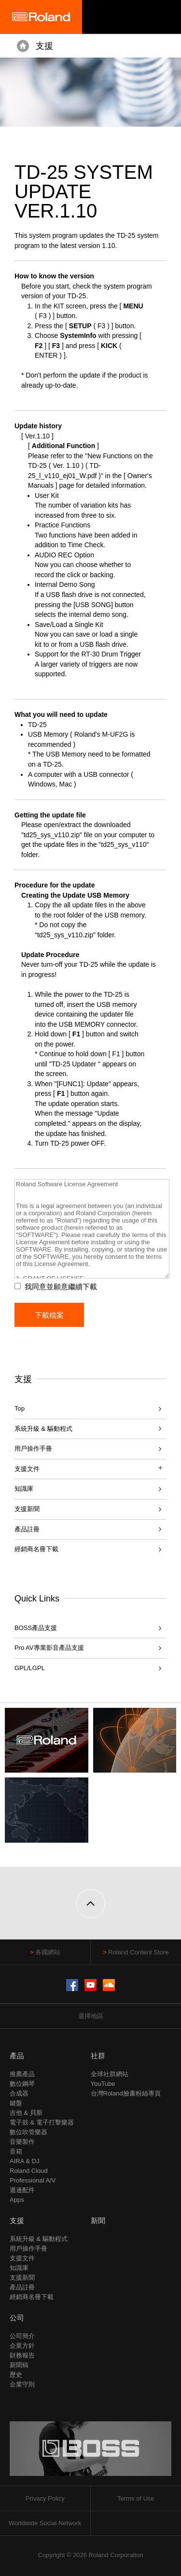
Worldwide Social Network (45, 2523)
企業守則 (22, 2384)
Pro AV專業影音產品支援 (49, 1647)
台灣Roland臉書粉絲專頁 (126, 2093)
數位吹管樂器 (28, 2132)
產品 (17, 2056)
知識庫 (23, 1488)
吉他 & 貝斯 (26, 2112)
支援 (44, 46)
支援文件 (22, 2258)
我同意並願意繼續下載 (61, 1286)
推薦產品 (22, 2074)
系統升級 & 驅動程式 (43, 1428)
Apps (17, 2199)
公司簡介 (22, 2336)
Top (19, 1408)
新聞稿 (19, 2365)
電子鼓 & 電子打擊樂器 (42, 2122)
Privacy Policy (45, 2498)
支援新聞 (27, 1509)
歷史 (16, 2374)
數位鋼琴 (22, 2083)
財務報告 (22, 2355)
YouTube (103, 2083)
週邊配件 (22, 2190)
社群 (98, 2056)
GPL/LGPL (29, 1668)
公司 (17, 2318)
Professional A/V (33, 2180)
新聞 (98, 2220)
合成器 (19, 2093)
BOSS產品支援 (35, 1627)
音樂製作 (22, 2141)
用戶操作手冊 (33, 1448)
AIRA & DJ (24, 2161)
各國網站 (47, 1952)
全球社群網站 (109, 2074)
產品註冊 (27, 1529)
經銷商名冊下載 (36, 1549)
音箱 (16, 2151)
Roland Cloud (29, 2170)
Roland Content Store (138, 1952)
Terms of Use (135, 2498)
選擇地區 (90, 2016)
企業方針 (22, 2345)
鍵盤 (16, 2103)
